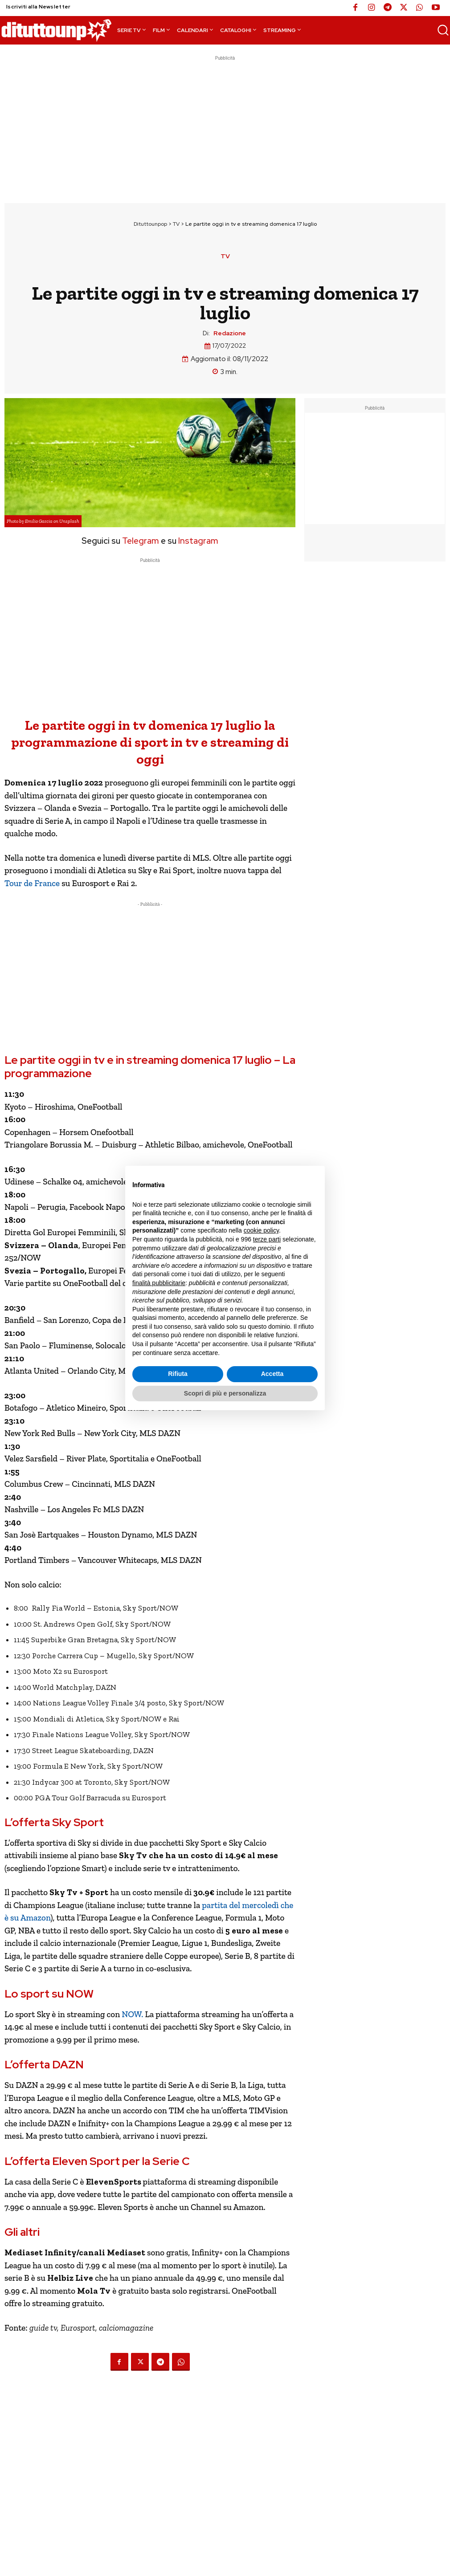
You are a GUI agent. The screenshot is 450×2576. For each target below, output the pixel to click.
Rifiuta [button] (178, 1373)
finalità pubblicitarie (158, 1282)
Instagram (198, 540)
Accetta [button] (272, 1373)
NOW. (132, 2014)
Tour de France (32, 883)
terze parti (267, 1239)
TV (176, 224)
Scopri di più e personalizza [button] (225, 1393)
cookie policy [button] (261, 1230)
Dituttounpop (150, 224)
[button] (443, 30)
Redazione (229, 333)
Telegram (139, 540)
